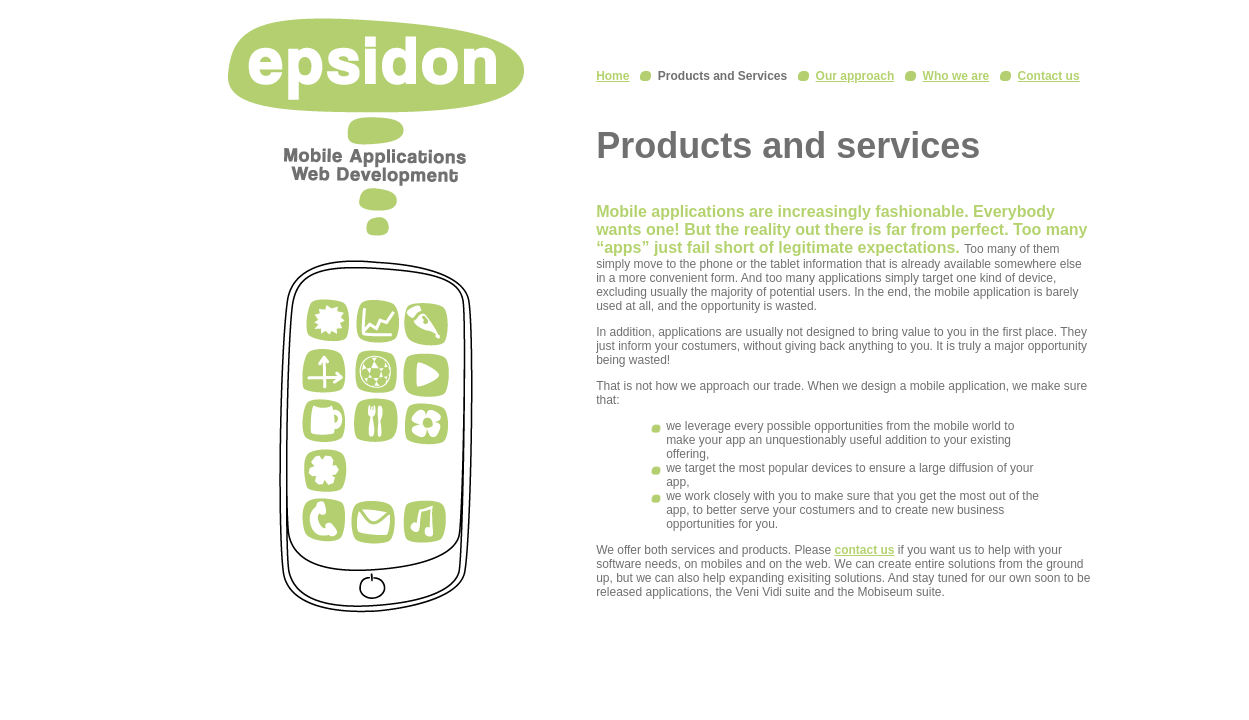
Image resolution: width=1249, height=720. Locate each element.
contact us (864, 550)
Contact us (1049, 76)
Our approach (855, 76)
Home (612, 76)
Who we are (956, 76)
